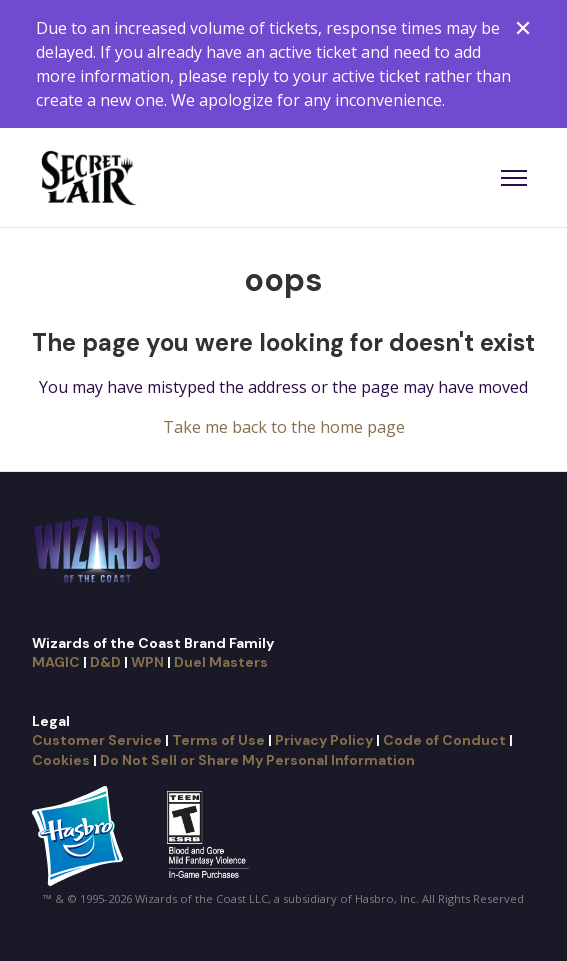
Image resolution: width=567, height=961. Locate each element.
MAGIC (56, 662)
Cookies (61, 760)
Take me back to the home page (284, 427)
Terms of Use (218, 740)
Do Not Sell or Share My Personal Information (257, 760)
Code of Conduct (444, 740)
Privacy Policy (324, 740)
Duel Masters (221, 662)
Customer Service (97, 740)
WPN (147, 662)
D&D (105, 662)
